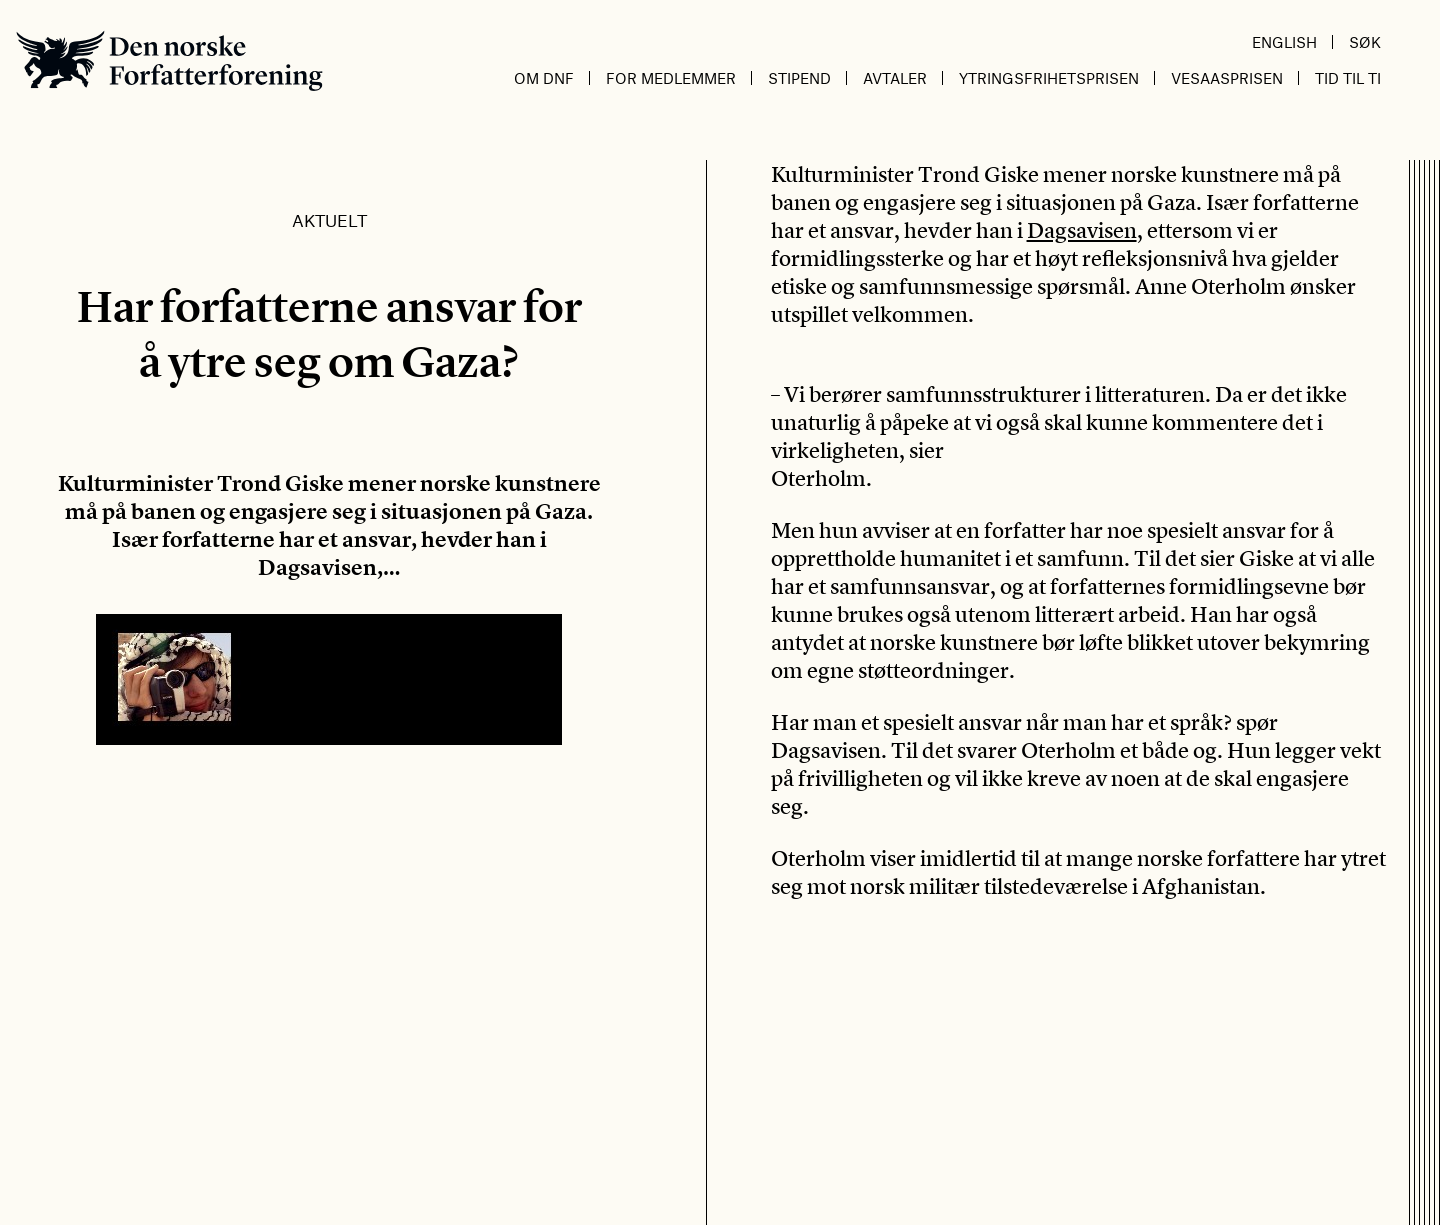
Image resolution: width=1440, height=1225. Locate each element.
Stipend (799, 78)
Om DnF (544, 78)
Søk (1365, 42)
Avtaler (895, 78)
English (1284, 42)
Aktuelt (329, 220)
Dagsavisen (1082, 230)
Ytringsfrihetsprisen (1049, 78)
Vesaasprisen (1227, 78)
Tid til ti (1348, 78)
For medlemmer (671, 78)
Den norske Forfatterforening (169, 60)
